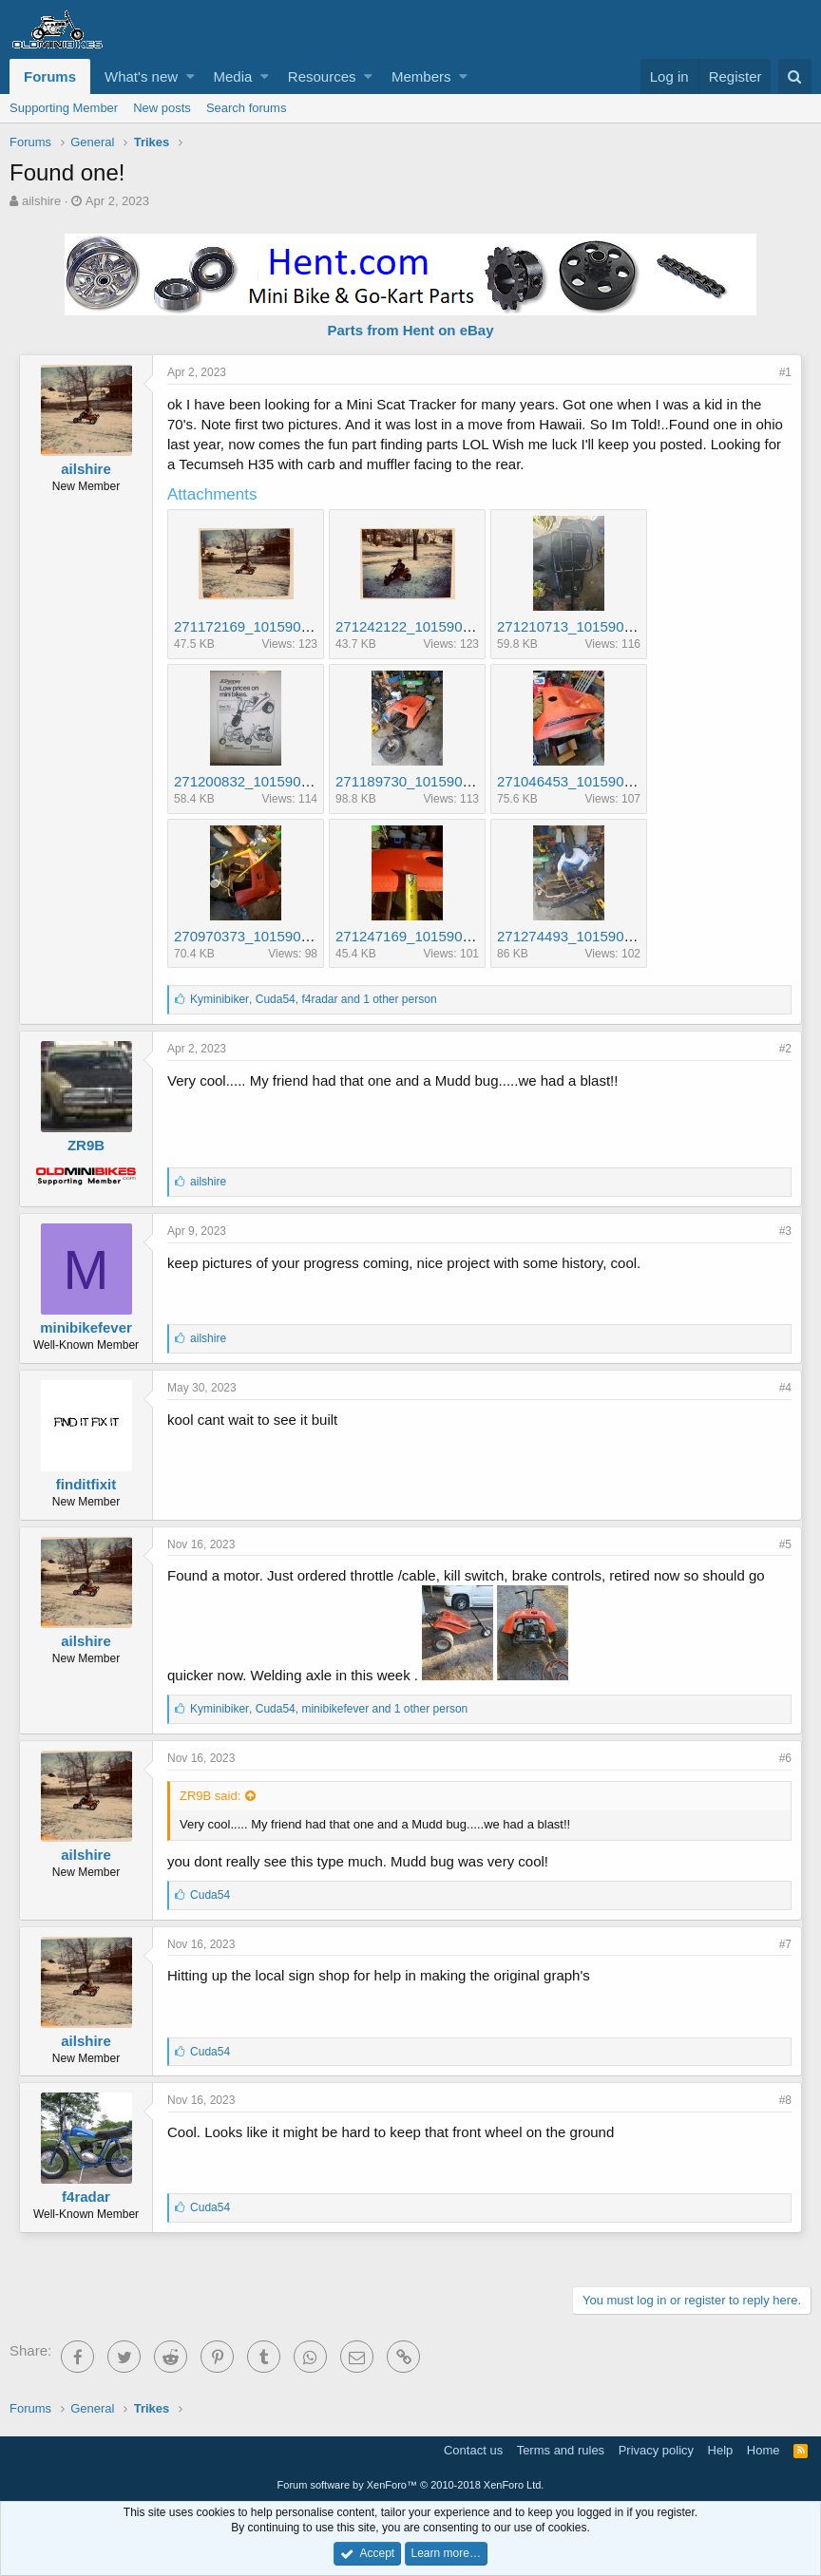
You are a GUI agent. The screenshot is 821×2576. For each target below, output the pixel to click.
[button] (190, 76)
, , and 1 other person (313, 999)
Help (721, 2450)
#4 (785, 1387)
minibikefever (86, 1327)
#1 (785, 372)
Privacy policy (656, 2450)
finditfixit (86, 1484)
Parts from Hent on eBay (410, 330)
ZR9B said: (210, 1796)
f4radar (86, 2196)
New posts (162, 108)
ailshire (41, 201)
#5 (785, 1544)
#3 (785, 1231)
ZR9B (86, 1145)
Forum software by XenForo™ (410, 2485)
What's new (141, 76)
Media (233, 76)
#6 (785, 1758)
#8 (785, 2100)
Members (421, 76)
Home (763, 2450)
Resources (322, 76)
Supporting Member (64, 108)
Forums (50, 76)
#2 (785, 1048)
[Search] (794, 76)
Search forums (246, 108)
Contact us (473, 2450)
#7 (785, 1944)
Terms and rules (560, 2450)
